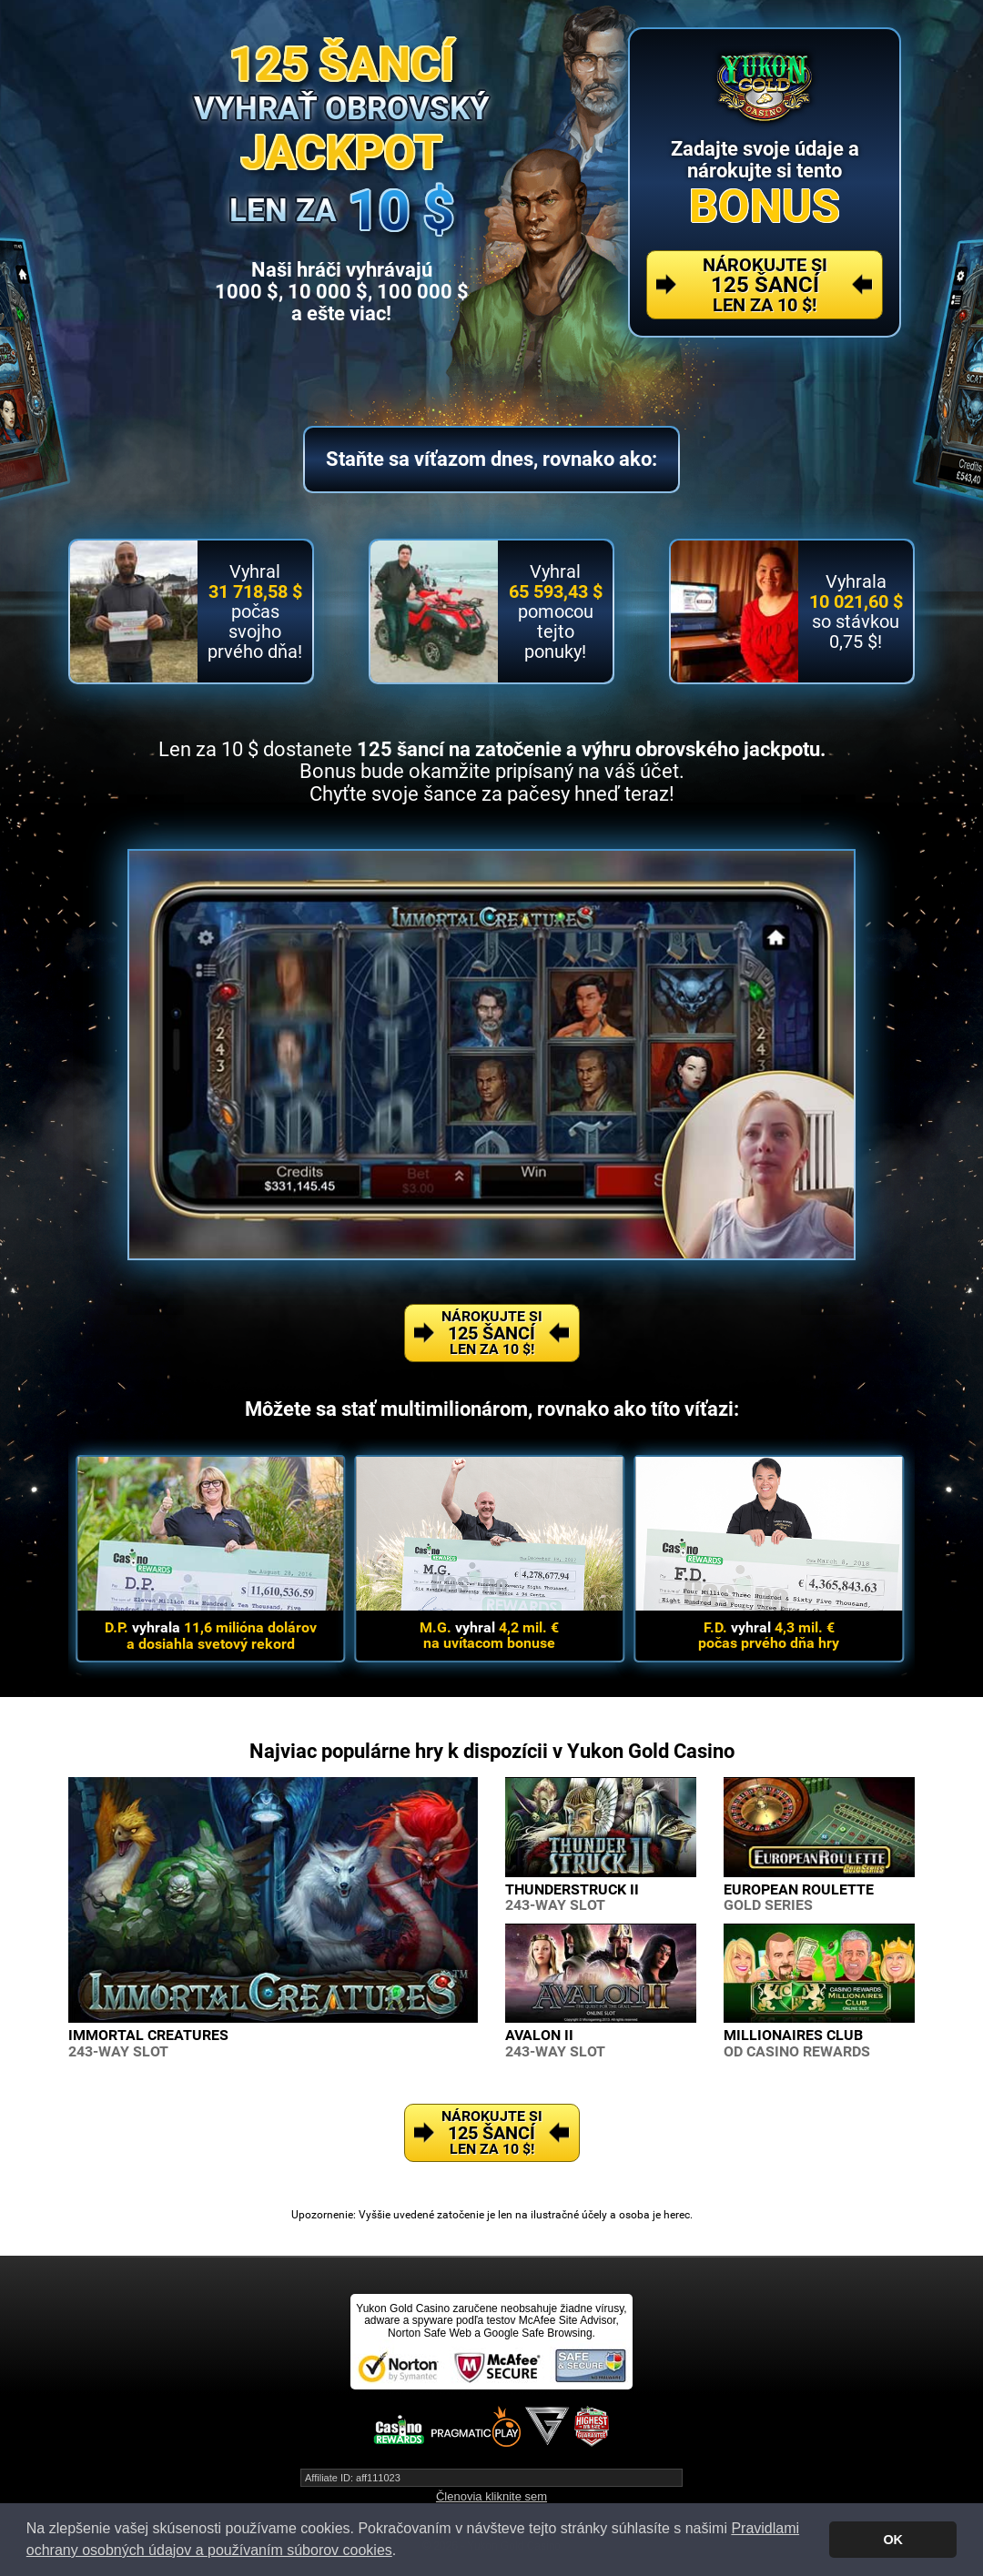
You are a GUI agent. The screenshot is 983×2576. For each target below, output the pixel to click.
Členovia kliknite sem (491, 2496)
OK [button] (893, 2539)
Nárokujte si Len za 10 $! (765, 285)
